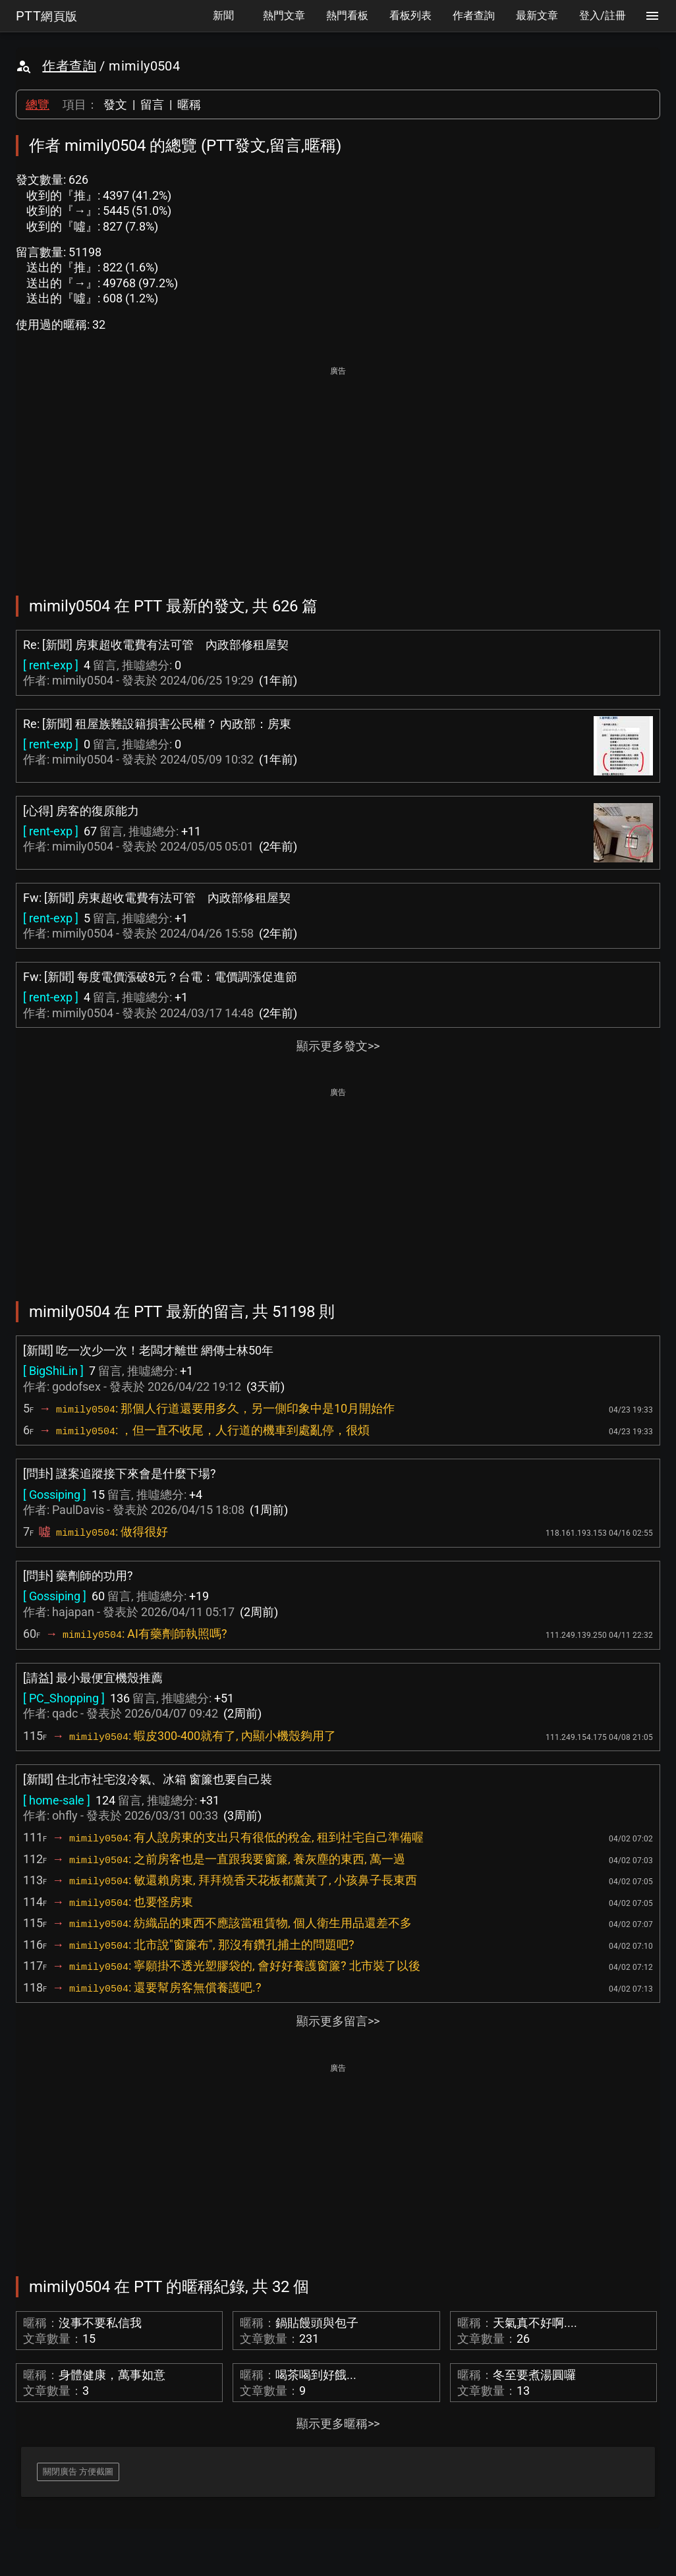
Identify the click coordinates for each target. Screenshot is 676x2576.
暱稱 (189, 104)
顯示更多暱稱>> (338, 2423)
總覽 (37, 104)
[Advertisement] (338, 471)
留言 (152, 104)
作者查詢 (69, 66)
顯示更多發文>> (338, 1046)
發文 (115, 104)
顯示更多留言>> (338, 2021)
